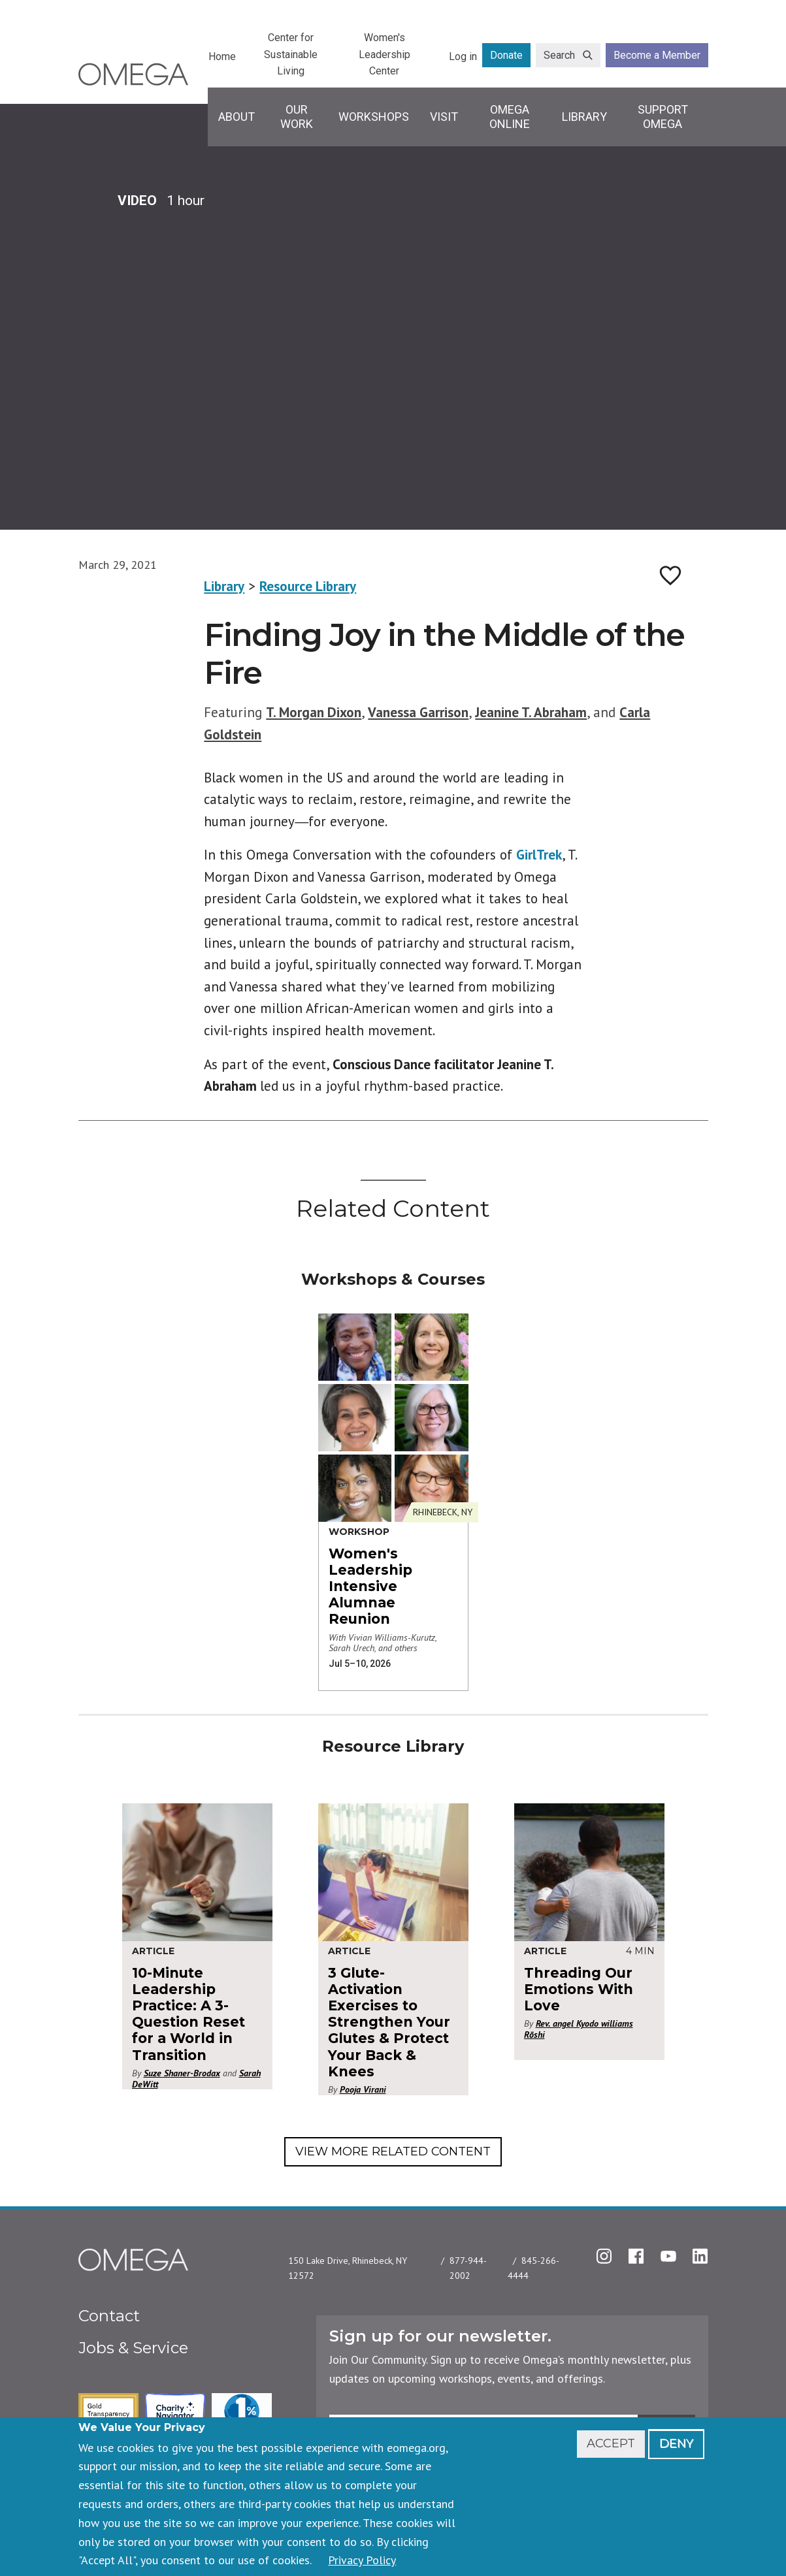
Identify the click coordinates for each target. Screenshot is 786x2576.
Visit (444, 116)
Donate (506, 55)
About (236, 116)
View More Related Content (393, 2151)
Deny (676, 2443)
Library (584, 116)
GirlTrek (539, 854)
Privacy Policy (362, 2560)
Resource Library (307, 586)
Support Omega (663, 117)
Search (559, 55)
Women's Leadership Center (384, 54)
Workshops (373, 116)
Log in (463, 56)
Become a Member (657, 55)
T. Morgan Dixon (313, 712)
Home (222, 56)
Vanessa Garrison (418, 712)
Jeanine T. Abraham (531, 712)
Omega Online (509, 117)
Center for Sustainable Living (291, 54)
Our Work (296, 117)
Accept (611, 2443)
